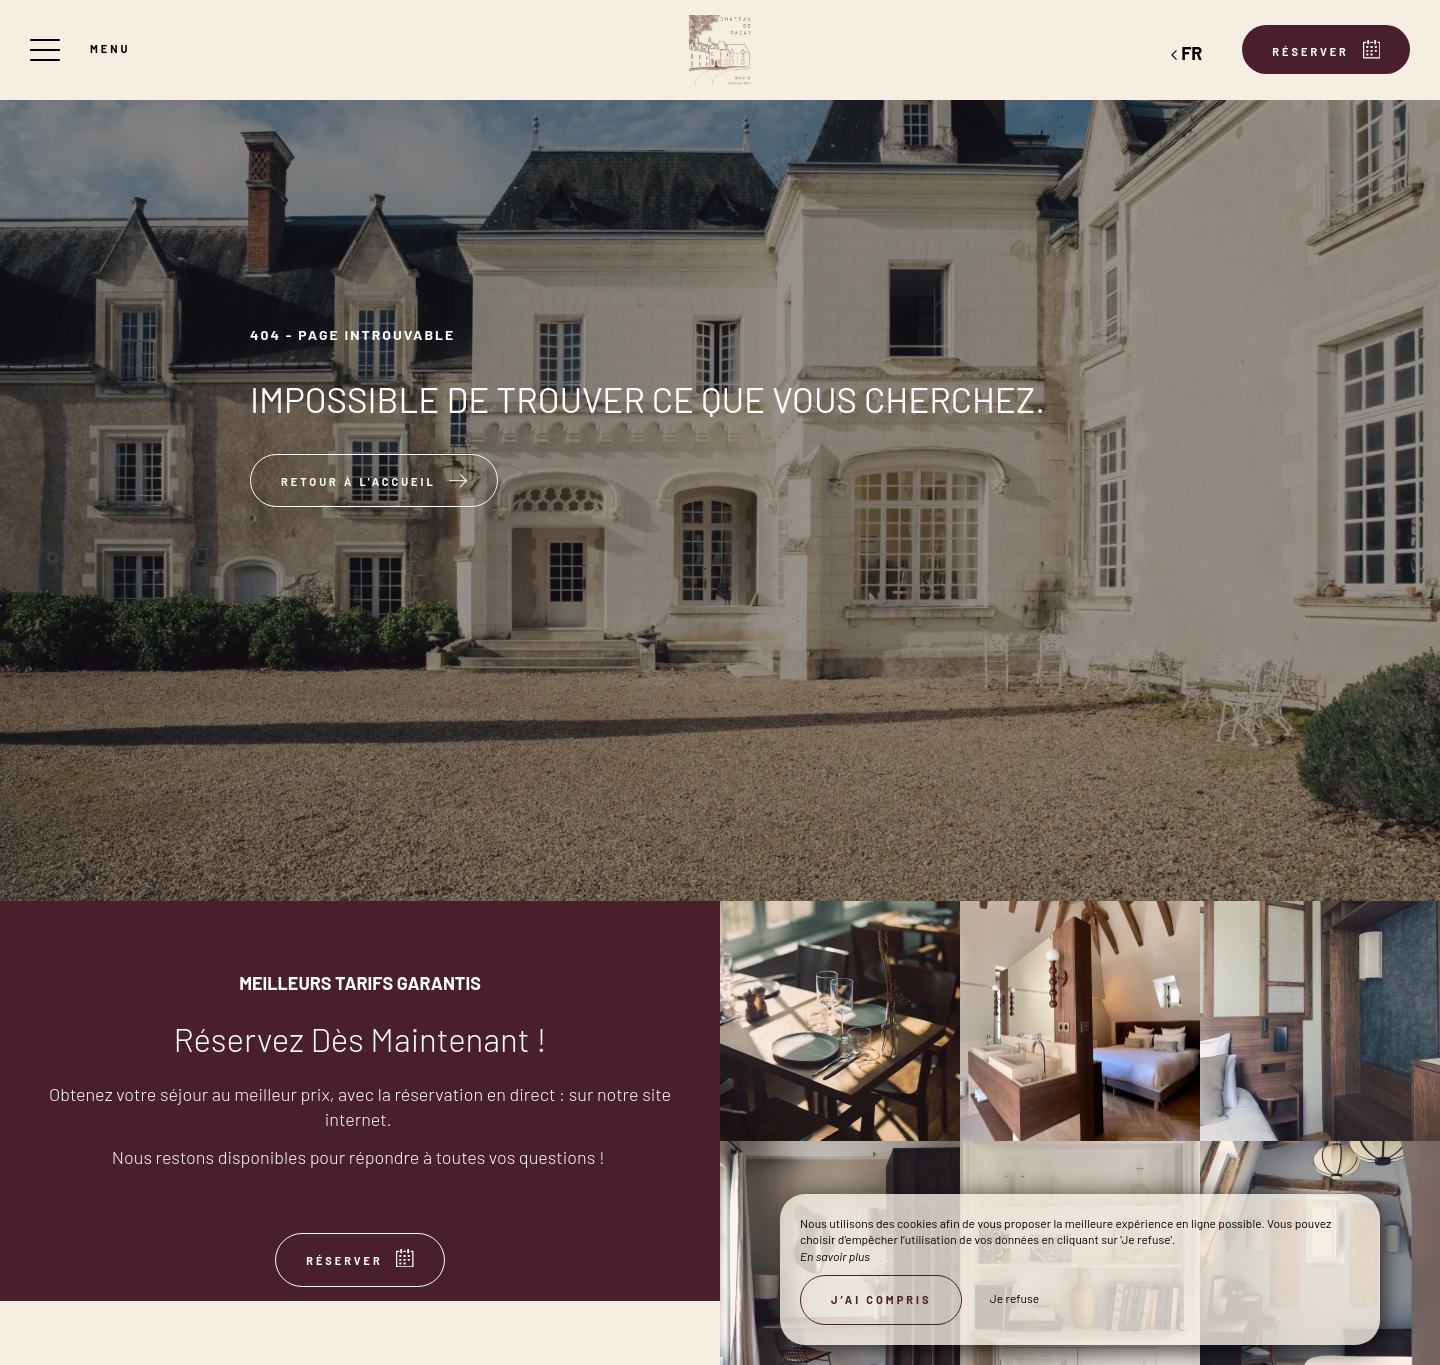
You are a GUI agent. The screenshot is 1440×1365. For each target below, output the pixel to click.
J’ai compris (881, 1299)
